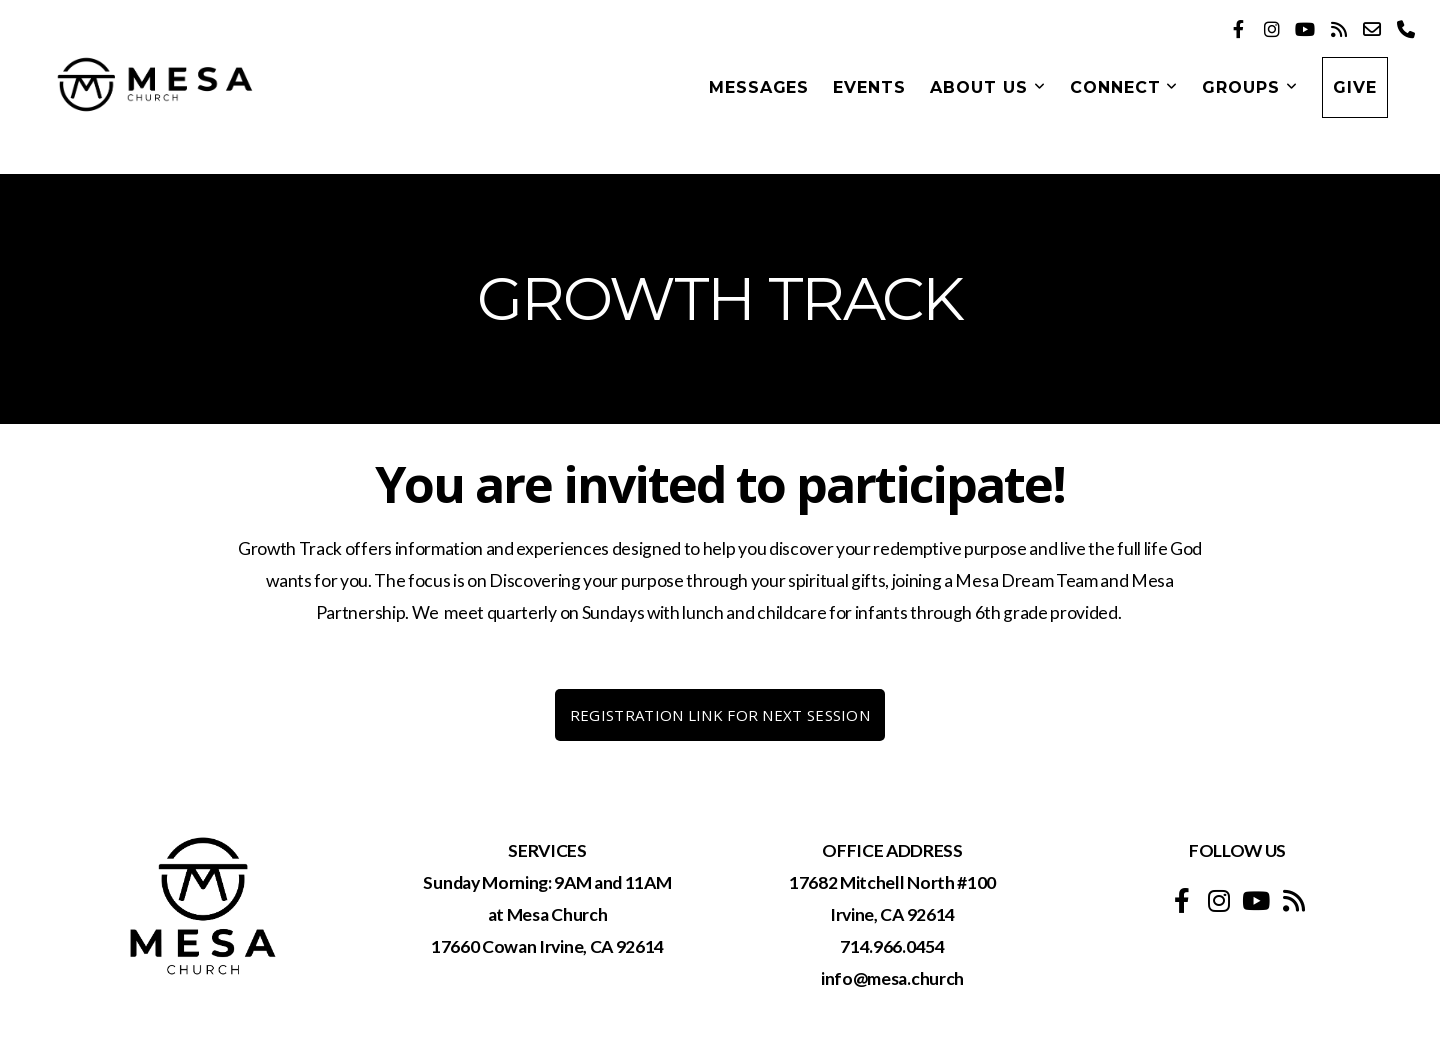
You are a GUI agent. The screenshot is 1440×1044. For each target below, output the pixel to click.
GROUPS (1250, 87)
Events (869, 87)
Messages (759, 87)
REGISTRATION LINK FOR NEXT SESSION (720, 715)
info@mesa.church (892, 978)
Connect (1124, 87)
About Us (988, 87)
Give (1355, 87)
